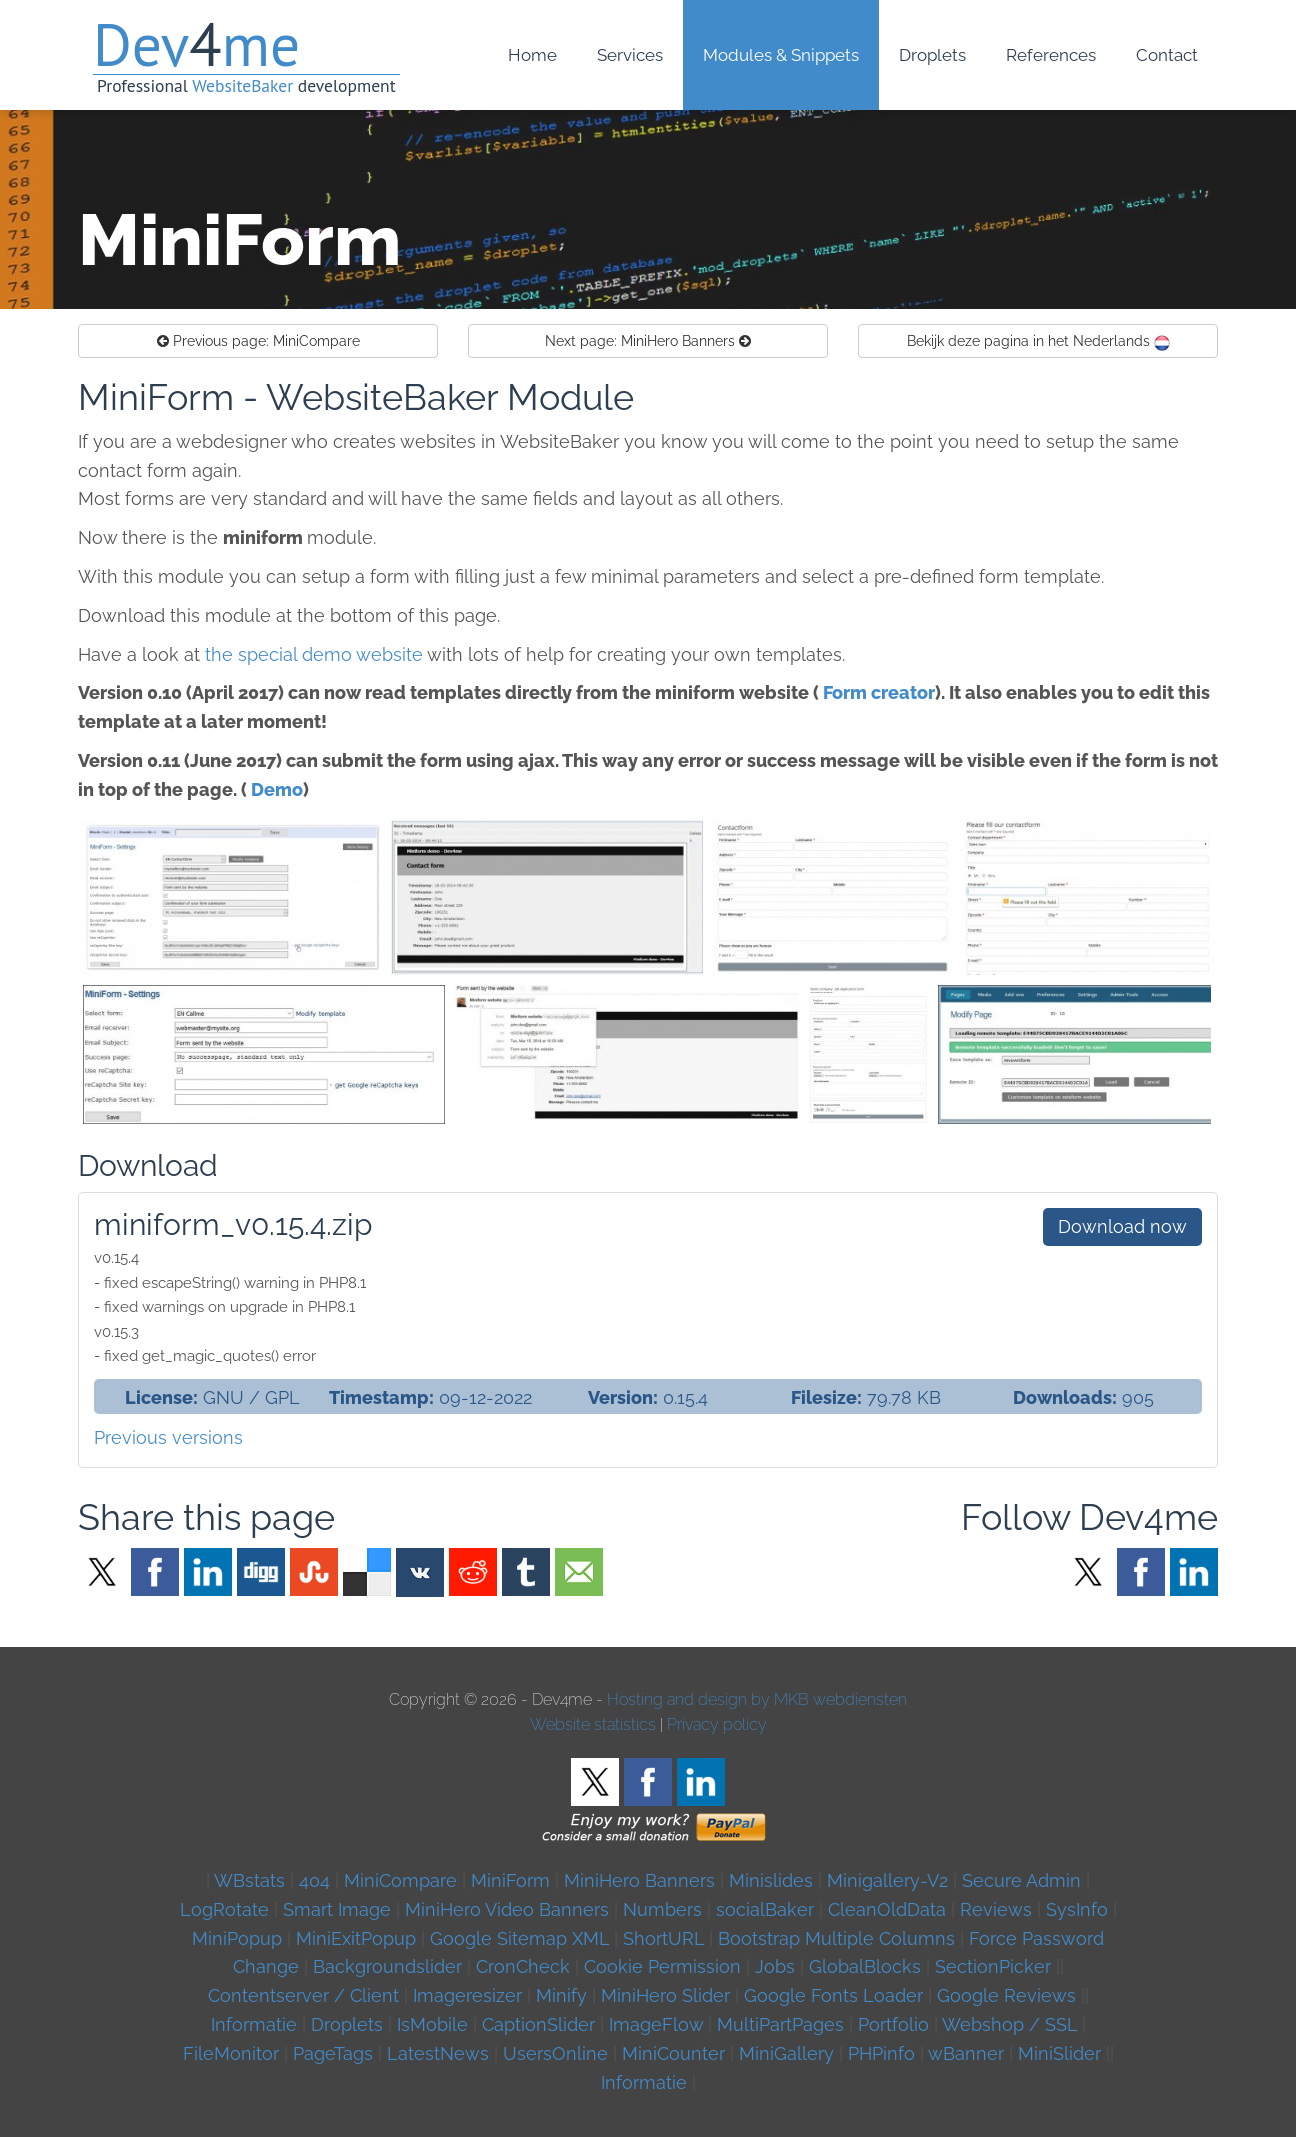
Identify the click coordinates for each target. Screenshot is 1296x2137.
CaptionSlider (538, 2024)
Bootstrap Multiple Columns (836, 1938)
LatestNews (438, 2053)
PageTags (333, 2053)
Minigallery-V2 (887, 1880)
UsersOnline (555, 2053)
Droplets (347, 2024)
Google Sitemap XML (519, 1938)
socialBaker (765, 1909)
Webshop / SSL (1009, 2024)
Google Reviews (1006, 1995)
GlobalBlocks (865, 1966)
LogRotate (224, 1909)
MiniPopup (237, 1938)
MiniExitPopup (356, 1938)
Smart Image (337, 1909)
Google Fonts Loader (833, 1995)
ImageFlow (656, 2024)
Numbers (662, 1909)
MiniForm (510, 1880)
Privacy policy (717, 1724)
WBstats (252, 1880)
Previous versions (168, 1437)
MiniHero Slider (665, 1995)
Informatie (254, 2024)
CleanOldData (887, 1909)
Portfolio (893, 2024)
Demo (277, 789)
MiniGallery (786, 2053)
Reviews (996, 1909)
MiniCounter (673, 2053)
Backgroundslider (387, 1966)
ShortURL (663, 1938)
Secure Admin (1021, 1880)
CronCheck (523, 1966)
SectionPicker (993, 1966)
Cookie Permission (662, 1966)
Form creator (879, 692)
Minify (561, 1995)
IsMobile (432, 2024)
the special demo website (314, 654)
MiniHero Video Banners (507, 1909)
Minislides (771, 1880)
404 (314, 1880)
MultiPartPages (780, 2024)
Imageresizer (467, 1995)
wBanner (966, 2053)
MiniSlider (1059, 2053)
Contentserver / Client (303, 1995)
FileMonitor (231, 2053)
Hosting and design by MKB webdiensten (757, 1699)
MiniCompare (258, 341)
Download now (1122, 1226)
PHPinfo (881, 2053)
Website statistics (593, 1724)
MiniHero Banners (648, 341)
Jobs (775, 1966)
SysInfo (1077, 1909)
